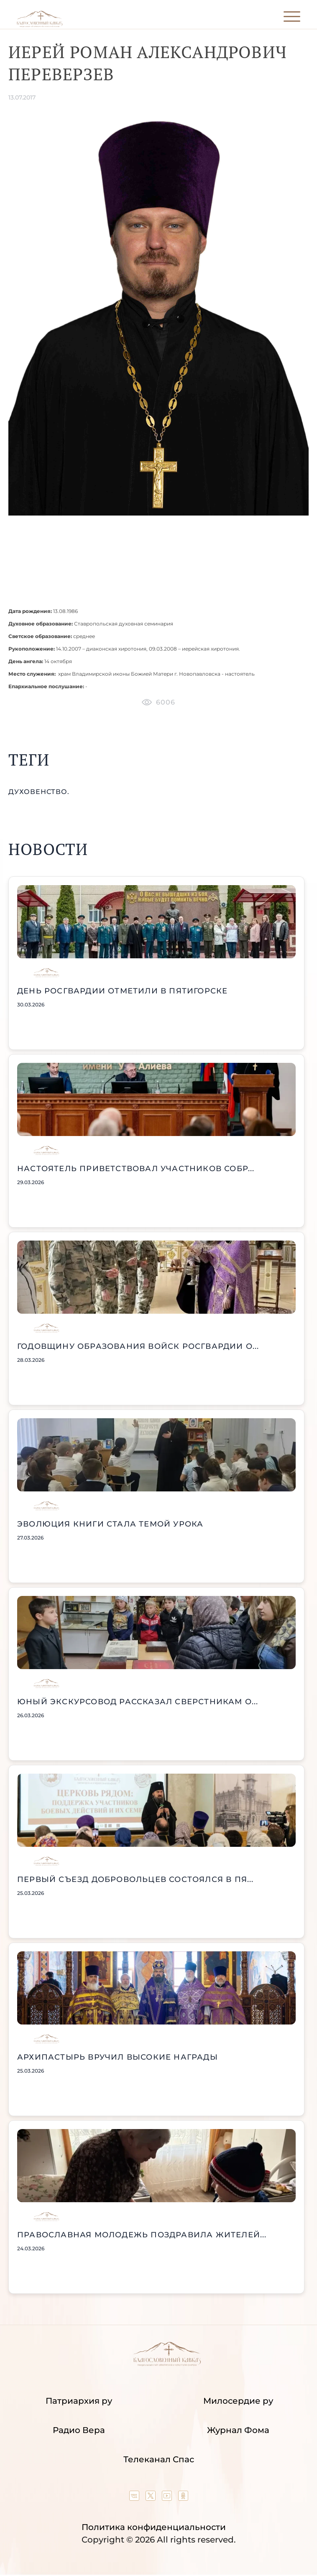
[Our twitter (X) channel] (152, 2498)
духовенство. (38, 792)
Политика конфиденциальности (154, 2527)
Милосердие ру (238, 2401)
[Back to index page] (39, 25)
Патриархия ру (79, 2401)
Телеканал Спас (158, 2459)
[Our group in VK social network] (135, 2498)
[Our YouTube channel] (168, 2498)
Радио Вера (79, 2430)
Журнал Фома (238, 2430)
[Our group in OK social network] (183, 2498)
